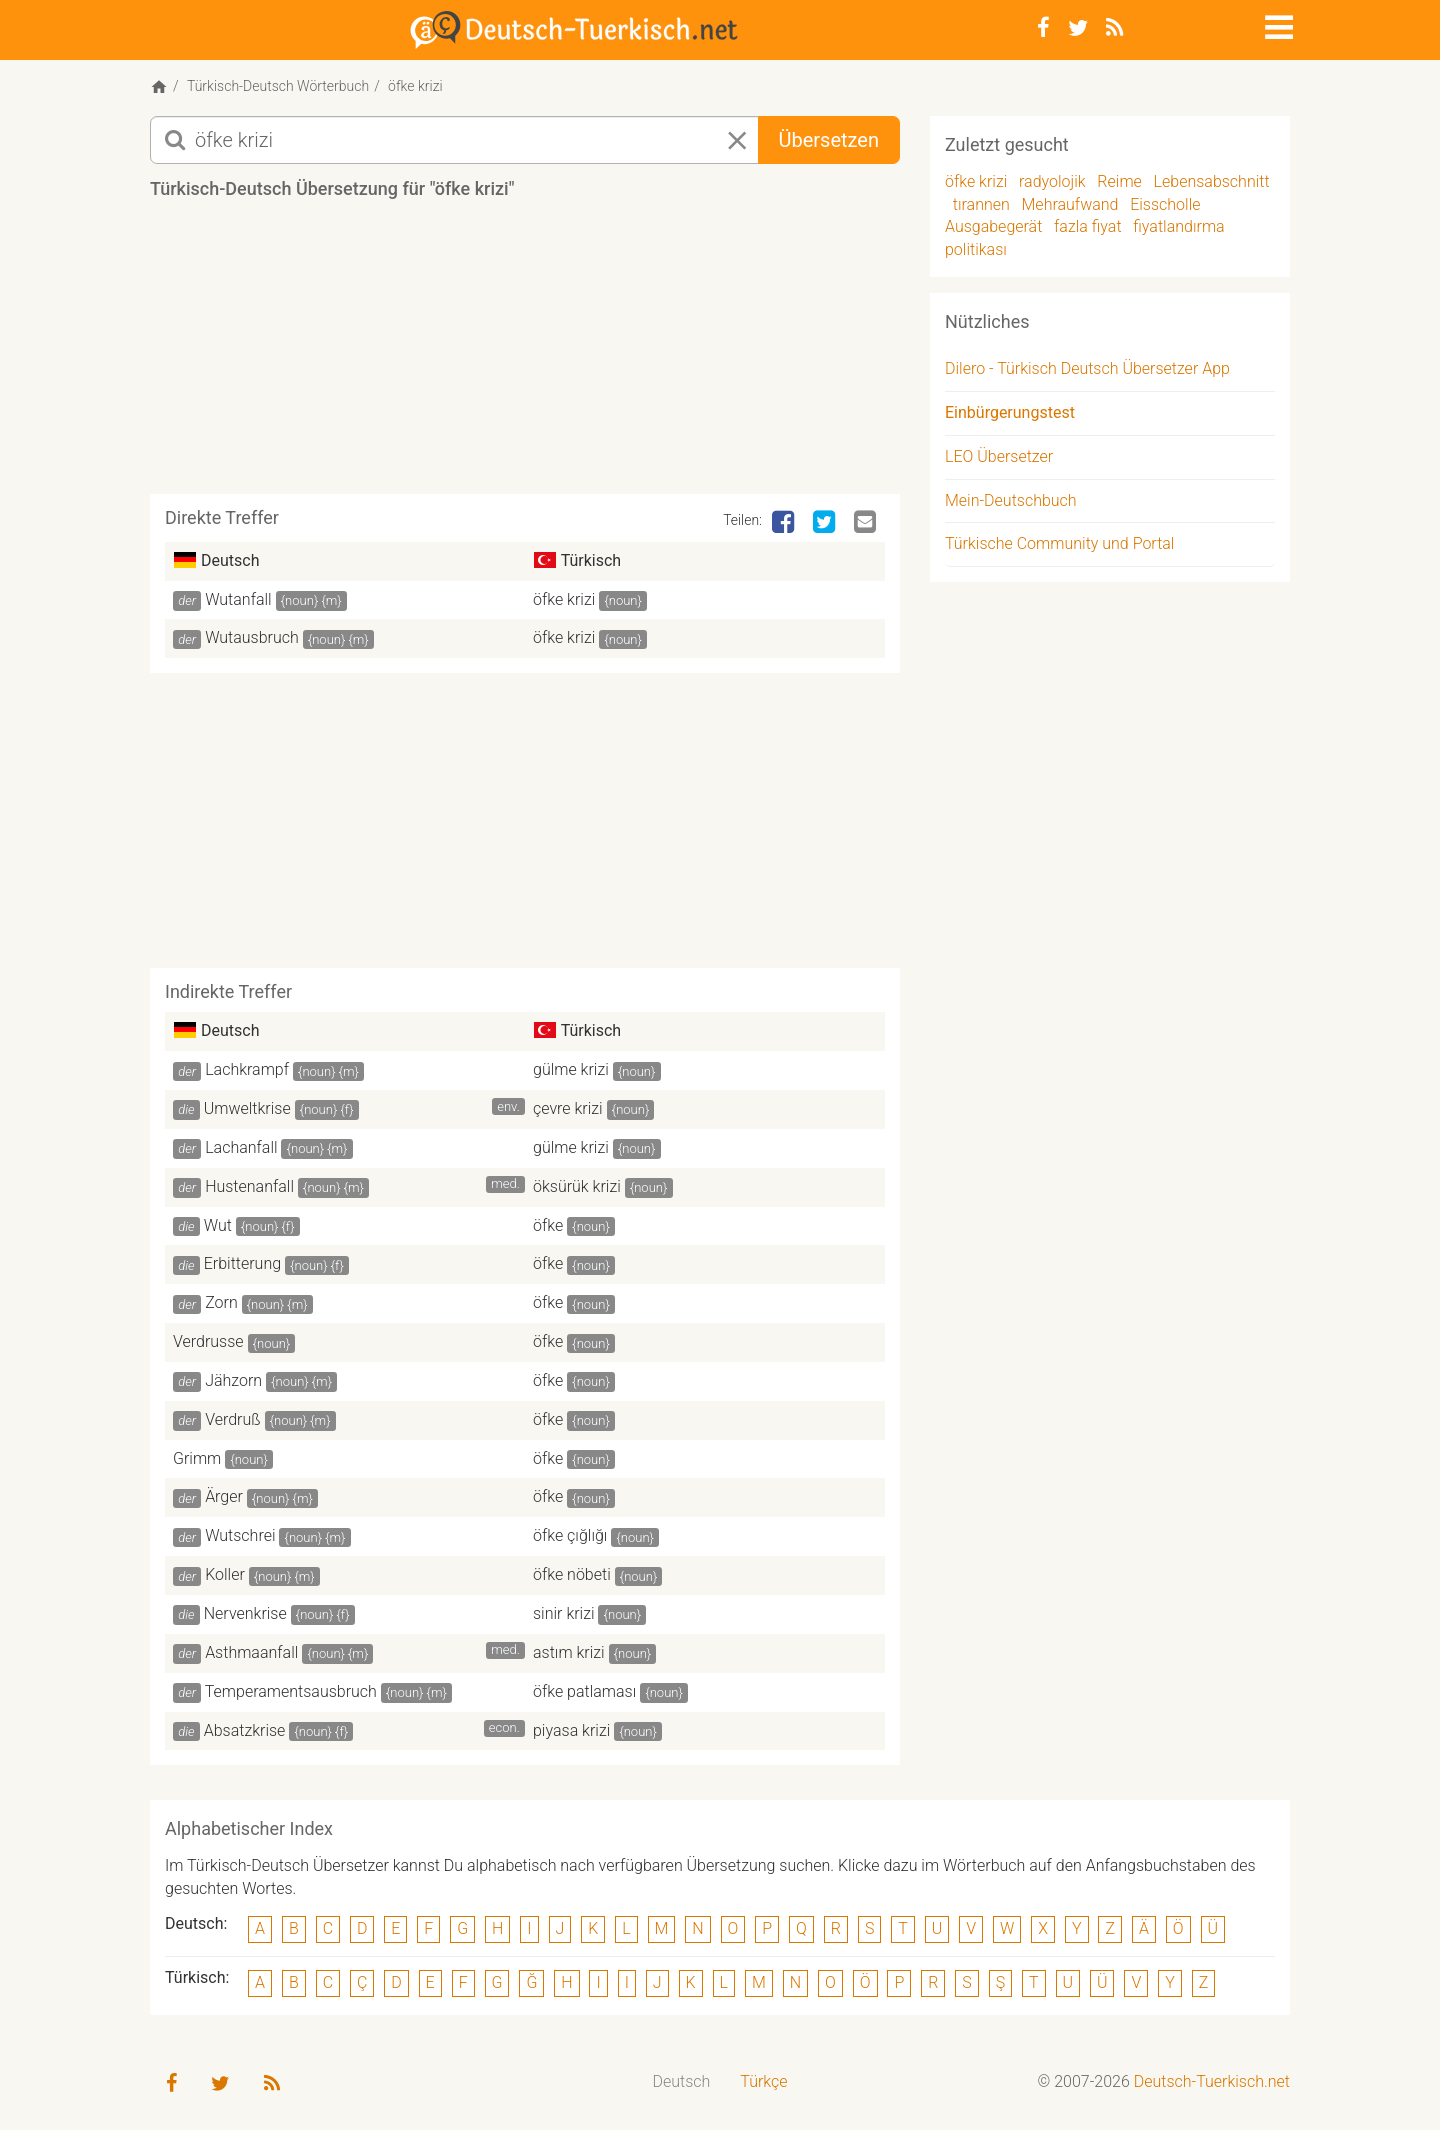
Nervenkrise (245, 1613)
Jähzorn (233, 1380)
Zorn (221, 1302)
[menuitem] (682, 2082)
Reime (1119, 181)
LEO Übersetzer (999, 456)
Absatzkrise (245, 1730)
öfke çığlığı (570, 1535)
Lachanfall (241, 1147)
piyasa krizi (571, 1730)
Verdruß (232, 1419)
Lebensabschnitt (1212, 181)
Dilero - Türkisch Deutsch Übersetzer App (1087, 368)
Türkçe (763, 2081)
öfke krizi (564, 599)
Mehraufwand (1070, 204)
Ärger (224, 1496)
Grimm (197, 1458)
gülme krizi (571, 1069)
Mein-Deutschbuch (1011, 500)
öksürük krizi (577, 1186)
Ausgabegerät (993, 226)
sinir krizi (564, 1613)
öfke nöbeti (572, 1574)
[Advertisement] (525, 354)
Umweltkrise (247, 1108)
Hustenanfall (249, 1186)
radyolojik (1052, 181)
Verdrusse (208, 1341)
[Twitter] (1078, 28)
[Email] (867, 523)
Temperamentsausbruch (291, 1691)
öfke (548, 1225)
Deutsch (682, 2081)
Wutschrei (240, 1535)
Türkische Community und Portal (1059, 543)
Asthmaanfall (251, 1652)
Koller (225, 1574)
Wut (218, 1225)
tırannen (981, 204)
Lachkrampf (247, 1069)
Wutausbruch (252, 637)
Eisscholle (1165, 204)
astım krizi (569, 1652)
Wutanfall (238, 599)
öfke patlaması (584, 1691)
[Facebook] (1043, 28)
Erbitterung (242, 1263)
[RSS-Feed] (1114, 28)
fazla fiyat (1088, 226)
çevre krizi (568, 1108)
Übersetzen (829, 140)
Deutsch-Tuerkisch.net (1212, 2081)
